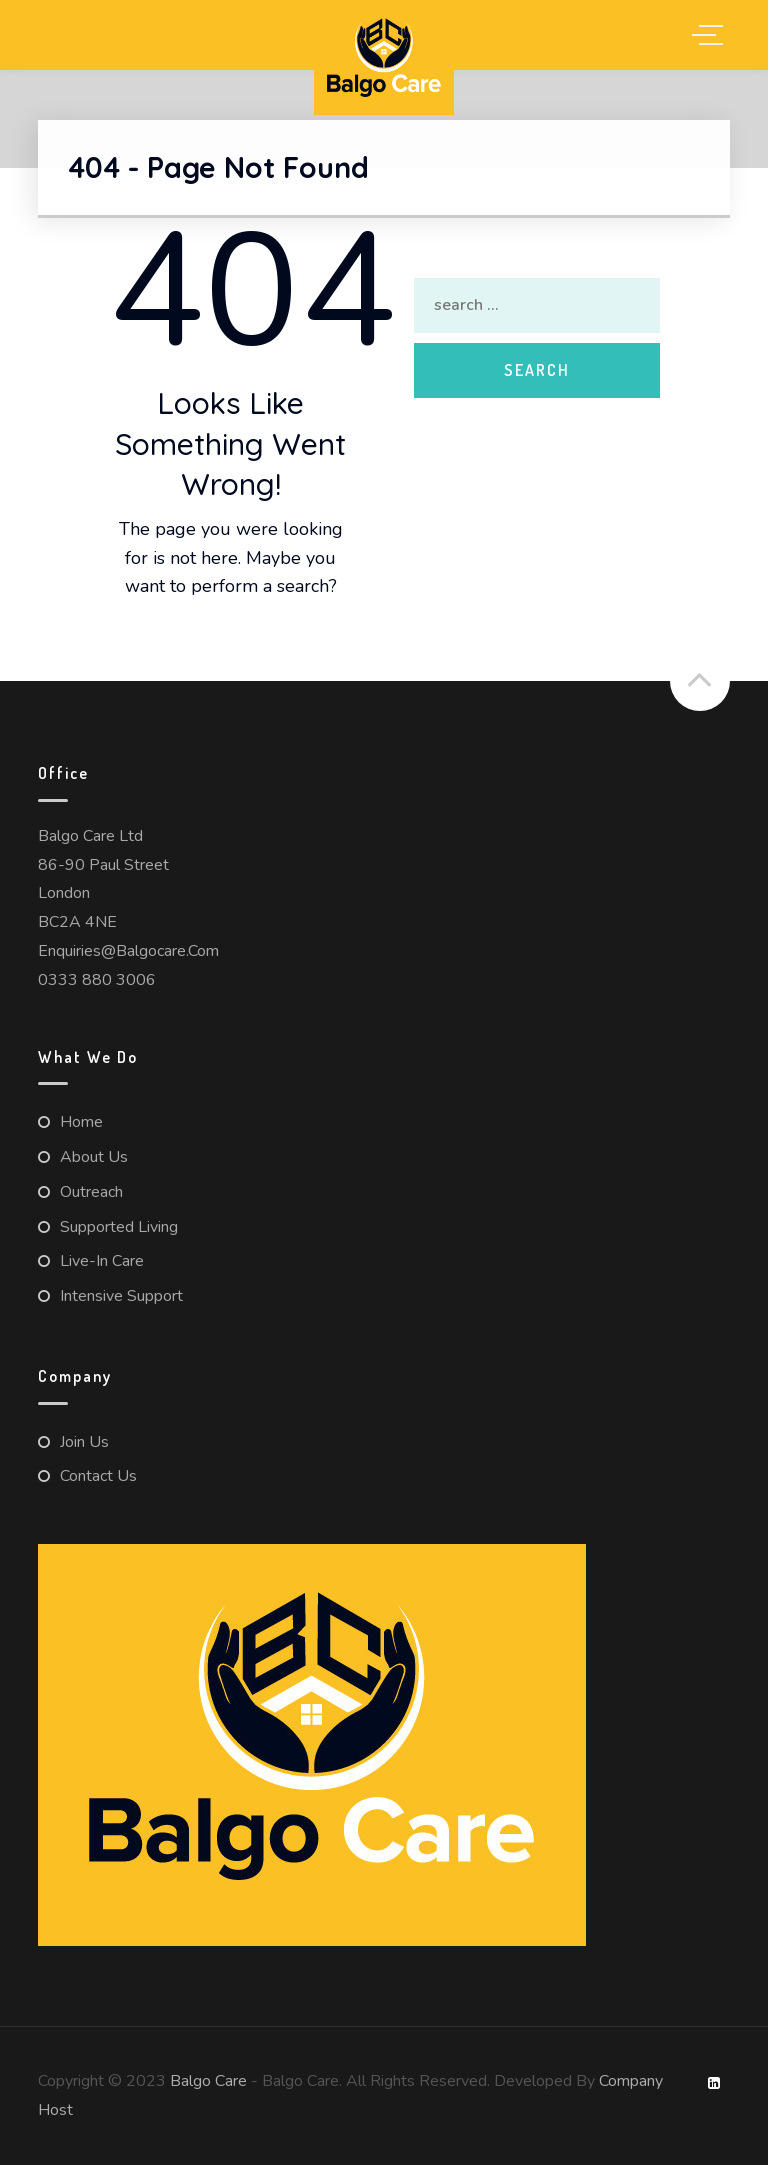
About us (94, 1157)
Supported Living (119, 1227)
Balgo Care (208, 2081)
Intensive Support (121, 1296)
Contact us (98, 1476)
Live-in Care (102, 1261)
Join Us (84, 1442)
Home (81, 1122)
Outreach (91, 1192)
